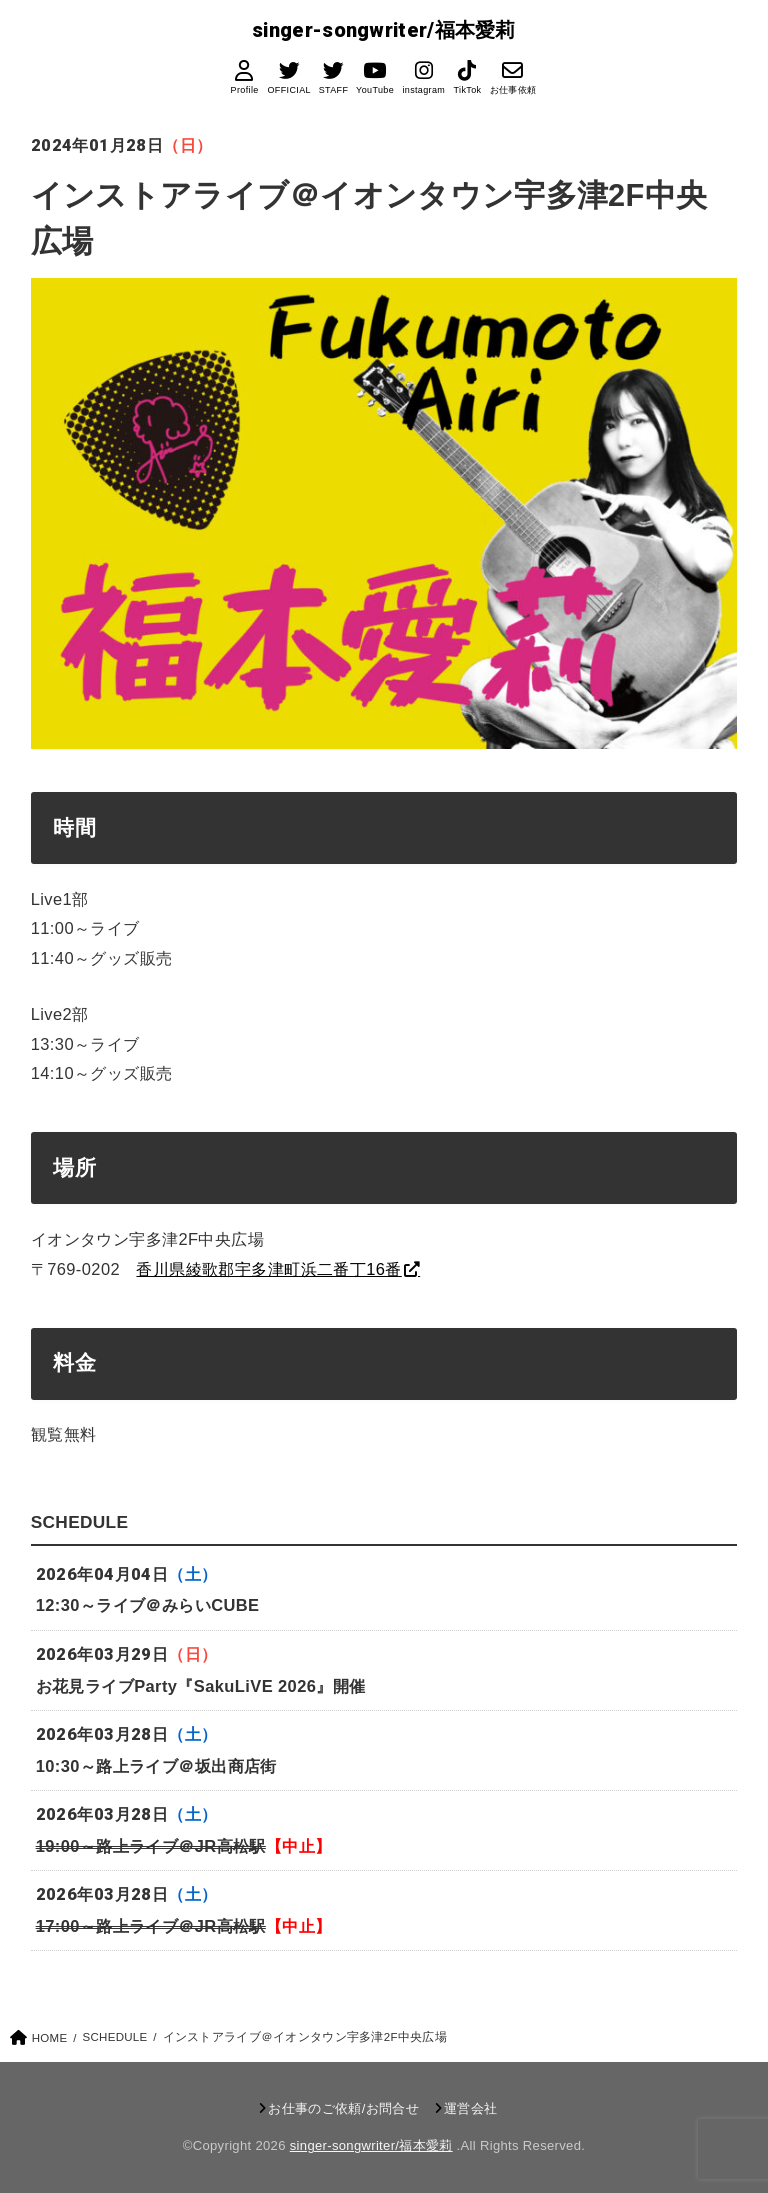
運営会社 (470, 2108)
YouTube (375, 91)
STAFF (333, 91)
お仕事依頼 (512, 91)
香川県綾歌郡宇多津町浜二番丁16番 (268, 1269)
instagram (423, 91)
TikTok (467, 91)
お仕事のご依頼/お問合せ (343, 2108)
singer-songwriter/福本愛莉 (384, 30)
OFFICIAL (288, 91)
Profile (245, 91)
